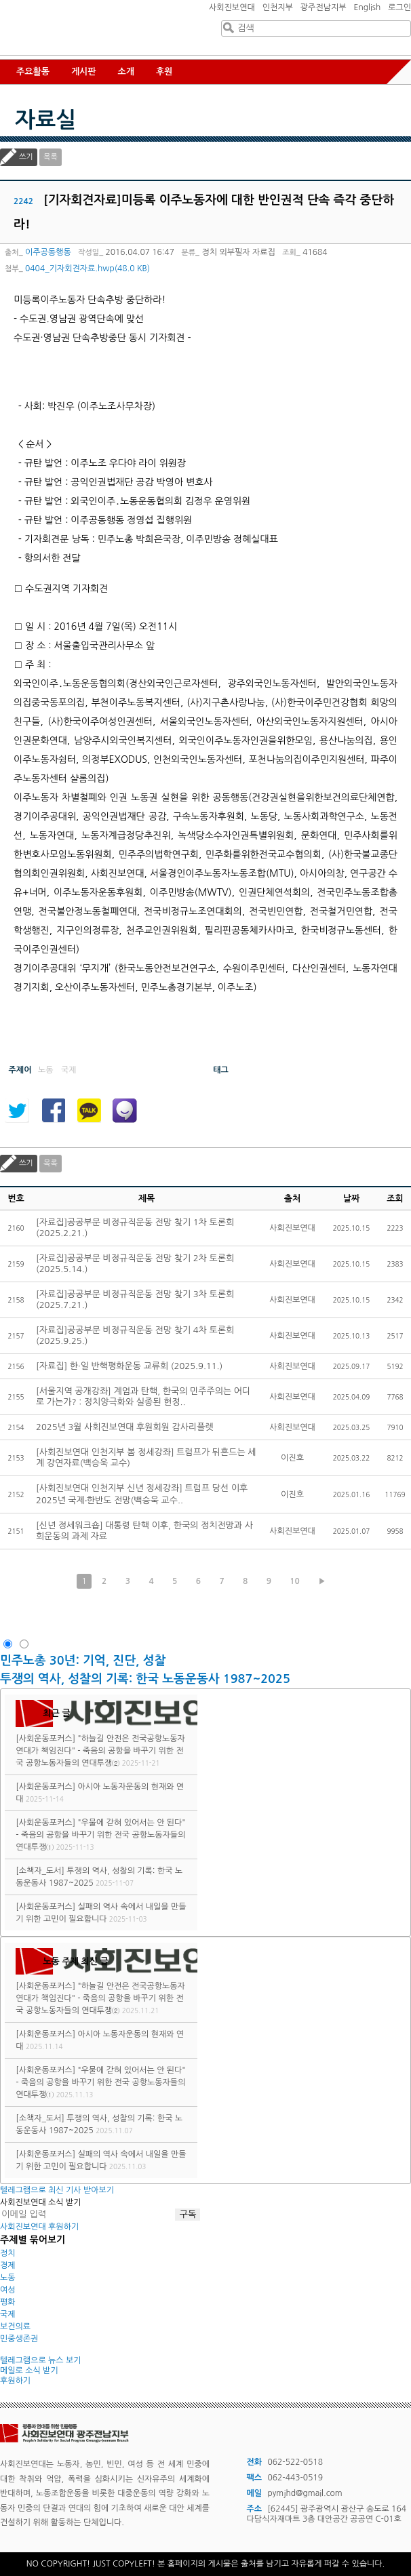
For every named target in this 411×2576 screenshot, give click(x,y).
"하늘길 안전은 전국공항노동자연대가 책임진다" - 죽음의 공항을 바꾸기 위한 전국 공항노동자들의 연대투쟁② (100, 1751)
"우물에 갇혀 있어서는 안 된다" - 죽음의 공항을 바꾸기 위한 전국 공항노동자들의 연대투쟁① (100, 1835)
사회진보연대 (232, 7)
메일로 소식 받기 (29, 2370)
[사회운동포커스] (45, 1739)
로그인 (399, 7)
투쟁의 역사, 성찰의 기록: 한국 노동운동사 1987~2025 (145, 1679)
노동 (8, 2278)
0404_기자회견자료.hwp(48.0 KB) (87, 268)
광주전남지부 (323, 7)
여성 (8, 2290)
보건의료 (15, 2326)
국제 (8, 2314)
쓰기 (26, 157)
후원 (164, 71)
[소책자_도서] (40, 1871)
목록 (50, 157)
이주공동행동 (48, 252)
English (367, 7)
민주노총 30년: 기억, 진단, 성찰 (82, 1660)
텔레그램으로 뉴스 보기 (40, 2360)
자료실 (45, 120)
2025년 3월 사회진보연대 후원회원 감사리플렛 (125, 1427)
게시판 (83, 71)
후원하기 (15, 2381)
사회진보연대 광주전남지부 (81, 40)
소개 (126, 71)
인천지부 (277, 7)
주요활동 (33, 71)
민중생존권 (19, 2339)
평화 (8, 2302)
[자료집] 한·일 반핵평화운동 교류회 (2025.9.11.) (129, 1366)
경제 (8, 2265)
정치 (8, 2253)
